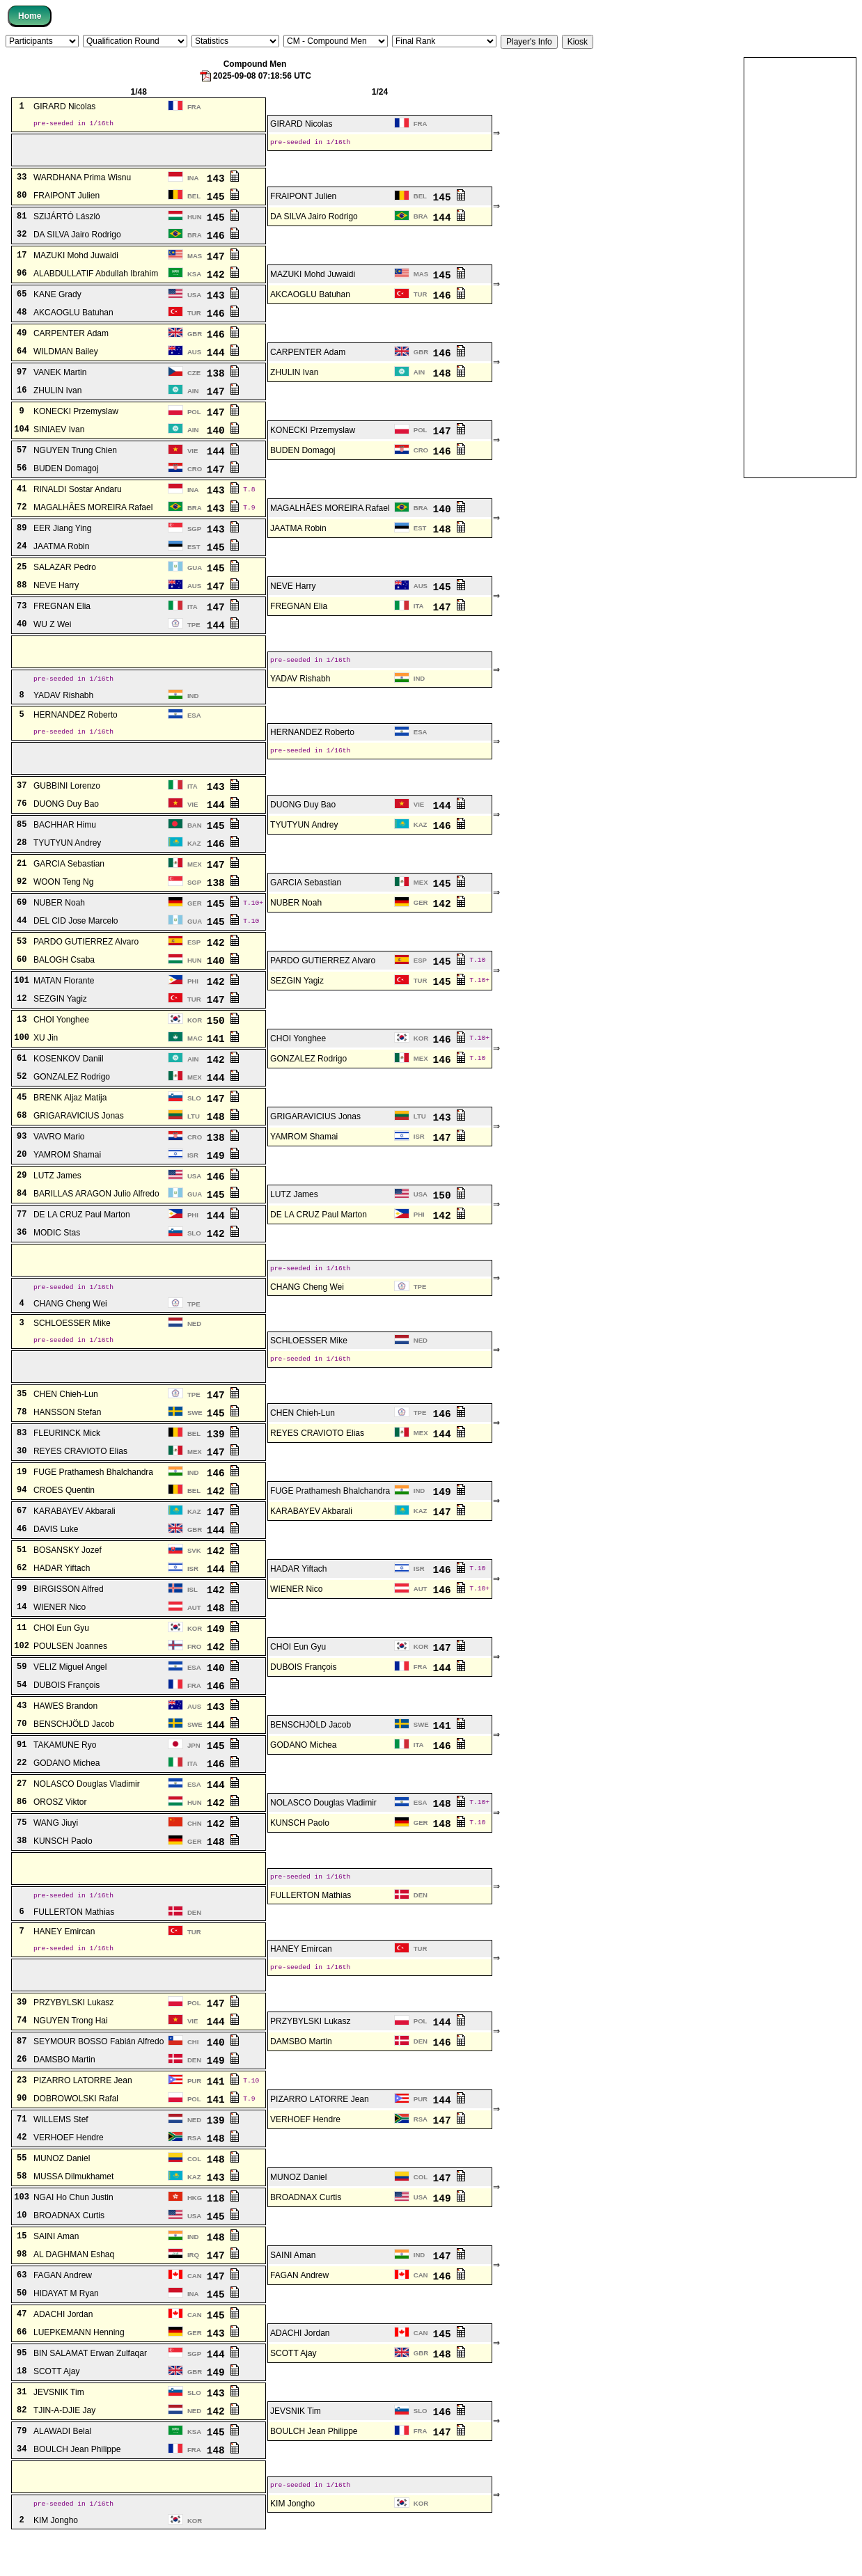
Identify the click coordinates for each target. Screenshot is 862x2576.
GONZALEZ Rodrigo (308, 1073)
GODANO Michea (303, 1769)
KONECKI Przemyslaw (75, 416)
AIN (419, 377)
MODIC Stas (56, 1247)
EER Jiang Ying (62, 533)
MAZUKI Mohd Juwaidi (75, 260)
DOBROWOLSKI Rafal (75, 2133)
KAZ (421, 839)
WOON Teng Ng (63, 896)
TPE (194, 629)
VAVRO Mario (59, 1151)
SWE (195, 1437)
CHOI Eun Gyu (61, 1652)
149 (223, 1169)
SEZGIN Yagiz (297, 995)
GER (194, 918)
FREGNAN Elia (62, 611)
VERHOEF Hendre (305, 2153)
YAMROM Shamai (304, 1151)
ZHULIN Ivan (294, 377)
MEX (194, 879)
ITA (192, 611)
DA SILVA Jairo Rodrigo (314, 221)
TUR (421, 299)
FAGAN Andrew (62, 2309)
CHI (193, 2076)
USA (194, 299)
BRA (421, 221)
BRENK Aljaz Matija (70, 1112)
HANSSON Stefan (67, 1436)
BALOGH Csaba (64, 974)
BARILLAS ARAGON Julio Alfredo (96, 1208)
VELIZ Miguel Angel (70, 1691)
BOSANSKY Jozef (67, 1574)
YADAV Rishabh (300, 687)
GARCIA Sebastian (68, 878)
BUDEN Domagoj (302, 455)
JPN (194, 1769)
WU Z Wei (52, 629)
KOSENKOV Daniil (68, 1073)
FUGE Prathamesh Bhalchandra (93, 1496)
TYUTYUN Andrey (304, 839)
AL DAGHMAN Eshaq (73, 2288)
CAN (194, 2310)
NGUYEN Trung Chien (75, 455)
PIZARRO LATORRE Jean (82, 2114)
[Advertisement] (800, 266)
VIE (192, 455)
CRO (421, 455)
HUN (194, 222)
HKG (194, 2232)
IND (419, 687)
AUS (194, 357)
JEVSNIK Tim (58, 2426)
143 (223, 182)
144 (449, 221)
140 (223, 434)
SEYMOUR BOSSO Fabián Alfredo (98, 2075)
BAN (194, 840)
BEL (194, 201)
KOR (194, 1034)
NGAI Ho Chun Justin (73, 2231)
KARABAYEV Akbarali (74, 1535)
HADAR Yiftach (61, 1592)
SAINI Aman (56, 2270)
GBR (194, 338)
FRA (194, 107)
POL (194, 416)
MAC (195, 1053)
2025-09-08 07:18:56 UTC (254, 76)
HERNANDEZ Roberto (75, 725)
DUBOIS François (303, 1691)
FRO (194, 1671)
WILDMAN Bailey (65, 356)
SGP (194, 533)
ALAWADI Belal (62, 2465)
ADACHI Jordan (63, 2348)
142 (223, 278)
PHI (192, 995)
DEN (421, 1923)
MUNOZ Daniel (61, 2192)
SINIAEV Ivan (58, 434)
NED (194, 1343)
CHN (194, 1847)
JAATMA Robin (298, 533)
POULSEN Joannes (70, 1670)
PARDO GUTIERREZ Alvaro (86, 956)
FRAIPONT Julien (66, 200)
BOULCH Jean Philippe (313, 2465)
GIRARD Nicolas (64, 107)
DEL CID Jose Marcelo (75, 935)
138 (223, 377)
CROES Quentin (64, 1514)
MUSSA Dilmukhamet (73, 2210)
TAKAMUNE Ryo (64, 1769)
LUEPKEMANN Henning (79, 2366)
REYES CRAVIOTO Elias (317, 1457)
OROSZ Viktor (59, 1826)
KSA (194, 279)
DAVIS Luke (55, 1553)
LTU (193, 1131)
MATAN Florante (64, 995)
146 (223, 239)
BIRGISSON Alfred (68, 1613)
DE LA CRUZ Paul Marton (81, 1229)
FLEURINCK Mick (66, 1457)
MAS (194, 260)
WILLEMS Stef (60, 2153)
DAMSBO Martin (301, 2075)
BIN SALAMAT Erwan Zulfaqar (90, 2387)
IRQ (193, 2289)
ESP (194, 957)
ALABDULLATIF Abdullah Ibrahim (95, 278)
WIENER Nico (296, 1613)
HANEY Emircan (64, 1961)
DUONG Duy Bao (66, 818)
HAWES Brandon (65, 1730)
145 (223, 200)
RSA (421, 2153)
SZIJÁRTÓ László (66, 221)
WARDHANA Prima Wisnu (82, 182)
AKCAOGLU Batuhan (310, 299)
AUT (421, 1613)
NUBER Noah (59, 917)
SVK (194, 1575)
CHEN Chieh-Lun (65, 1418)
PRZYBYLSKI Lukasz (73, 2036)
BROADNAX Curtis (305, 2231)
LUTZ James (57, 1190)
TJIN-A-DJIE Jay (64, 2444)
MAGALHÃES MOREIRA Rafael (92, 512)
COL (194, 2193)
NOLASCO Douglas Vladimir (86, 1808)
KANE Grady (57, 299)
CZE (194, 377)
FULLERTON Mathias (310, 1923)
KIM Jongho (292, 2541)
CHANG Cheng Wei (307, 1305)
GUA (194, 572)
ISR (419, 1151)
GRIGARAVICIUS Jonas (78, 1130)
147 (223, 260)
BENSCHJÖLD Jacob (73, 1748)
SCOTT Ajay (293, 2387)
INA (193, 183)
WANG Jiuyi (55, 1847)
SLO (194, 1112)
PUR (194, 2115)
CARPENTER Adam (71, 338)
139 (223, 1457)
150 (223, 1034)
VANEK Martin (59, 377)
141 (223, 1052)
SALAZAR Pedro (64, 572)
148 (449, 377)
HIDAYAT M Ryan (66, 2327)
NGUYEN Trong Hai (70, 2055)
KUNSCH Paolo (299, 1847)
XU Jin (45, 1052)
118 (223, 2231)
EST (420, 533)
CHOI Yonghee (61, 1034)
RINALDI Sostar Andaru (77, 494)
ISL (192, 1614)
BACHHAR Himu (64, 839)
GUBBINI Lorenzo (66, 800)
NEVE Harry (56, 590)
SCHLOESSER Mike (72, 1343)
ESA (194, 725)
